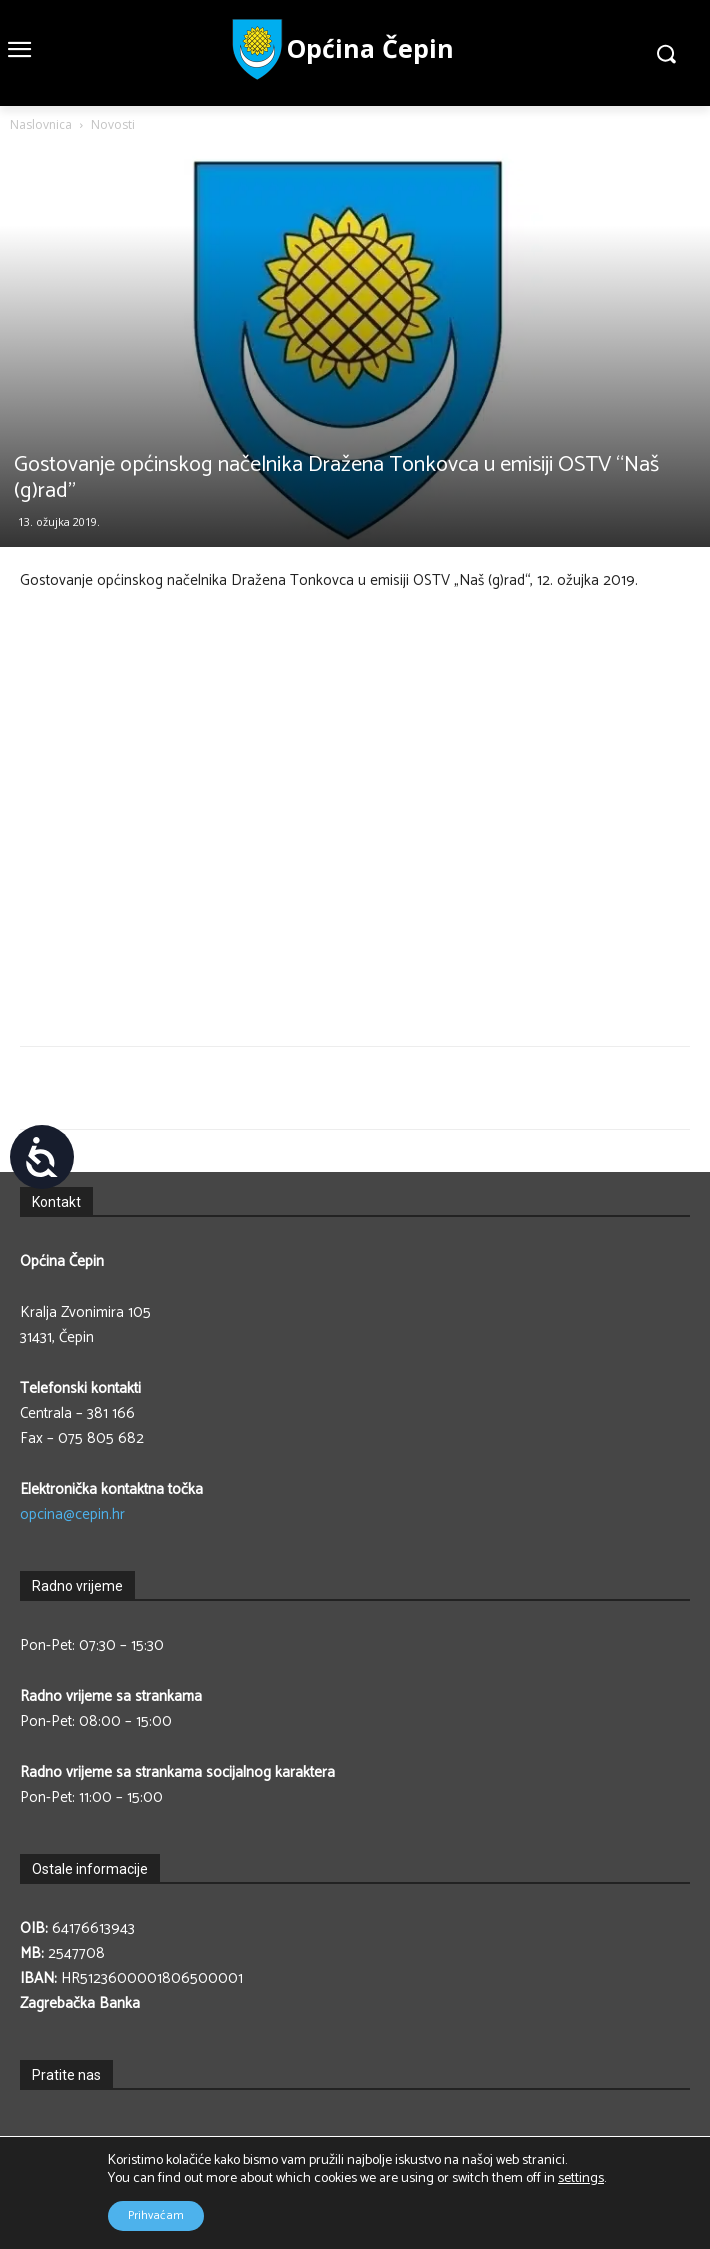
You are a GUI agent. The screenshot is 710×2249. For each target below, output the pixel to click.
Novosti (113, 124)
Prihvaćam (156, 2215)
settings (581, 2179)
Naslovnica (41, 124)
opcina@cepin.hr (72, 1514)
